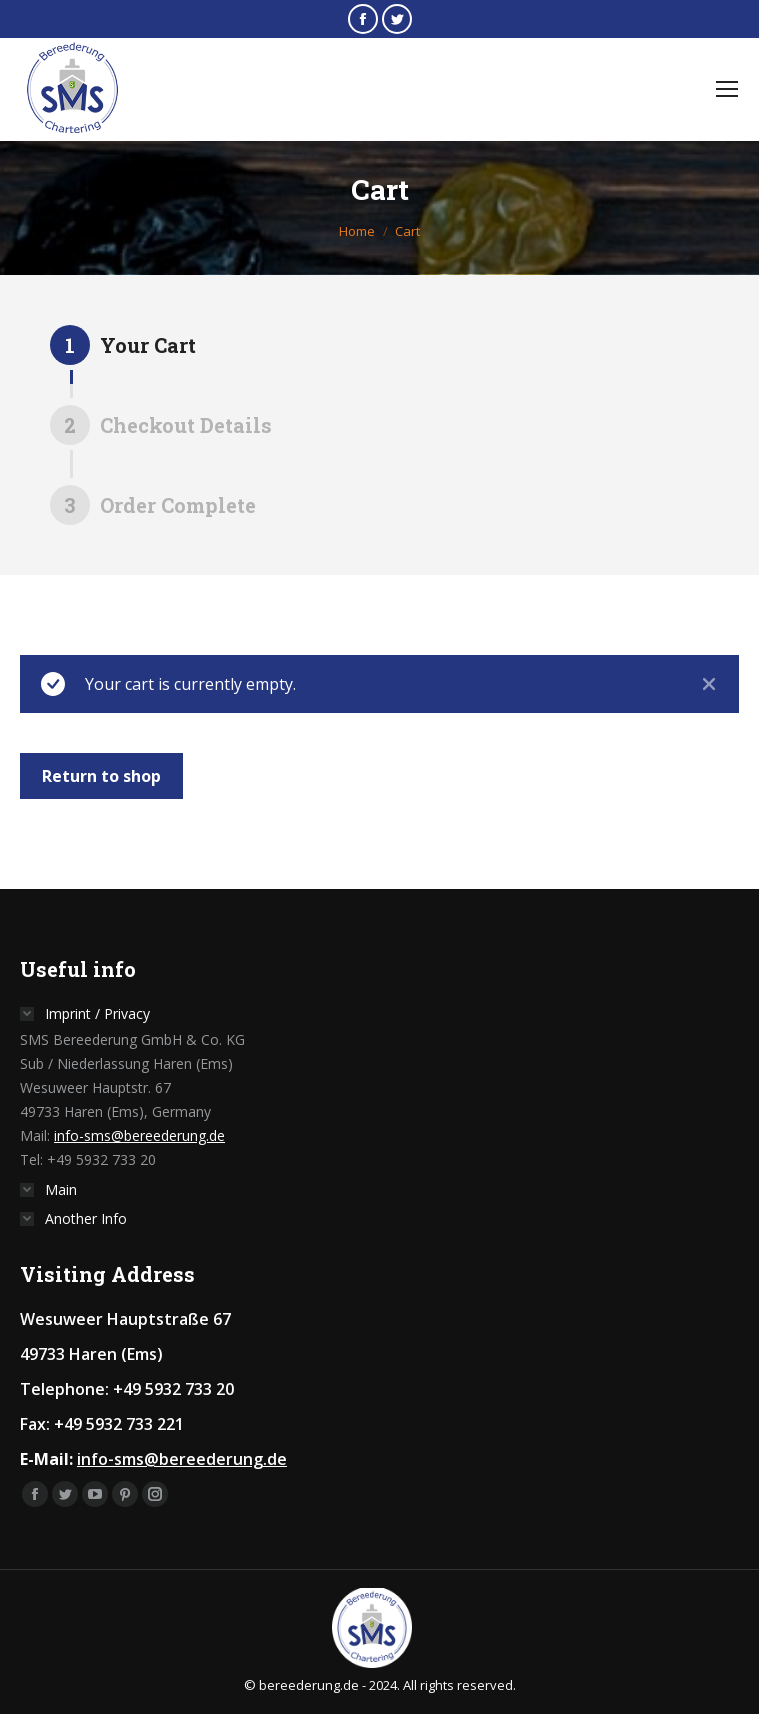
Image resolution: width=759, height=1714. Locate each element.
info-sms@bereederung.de (139, 1135)
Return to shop (101, 776)
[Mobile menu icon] (727, 89)
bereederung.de (309, 1685)
